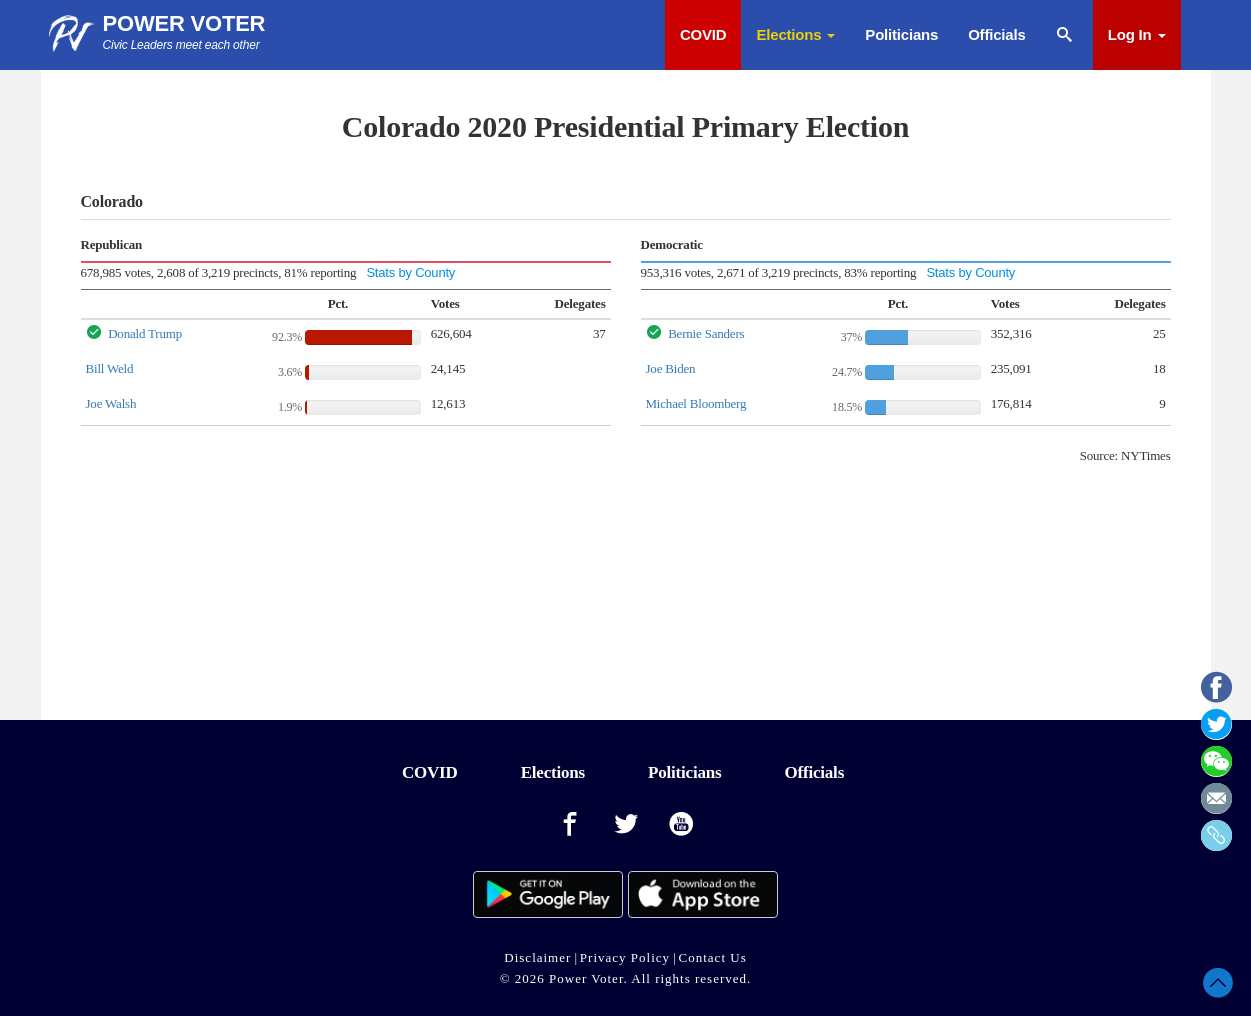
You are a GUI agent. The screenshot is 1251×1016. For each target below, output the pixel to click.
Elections (795, 34)
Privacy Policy (625, 957)
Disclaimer (537, 957)
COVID (703, 34)
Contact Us (713, 957)
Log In (1137, 34)
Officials (996, 34)
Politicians (901, 34)
